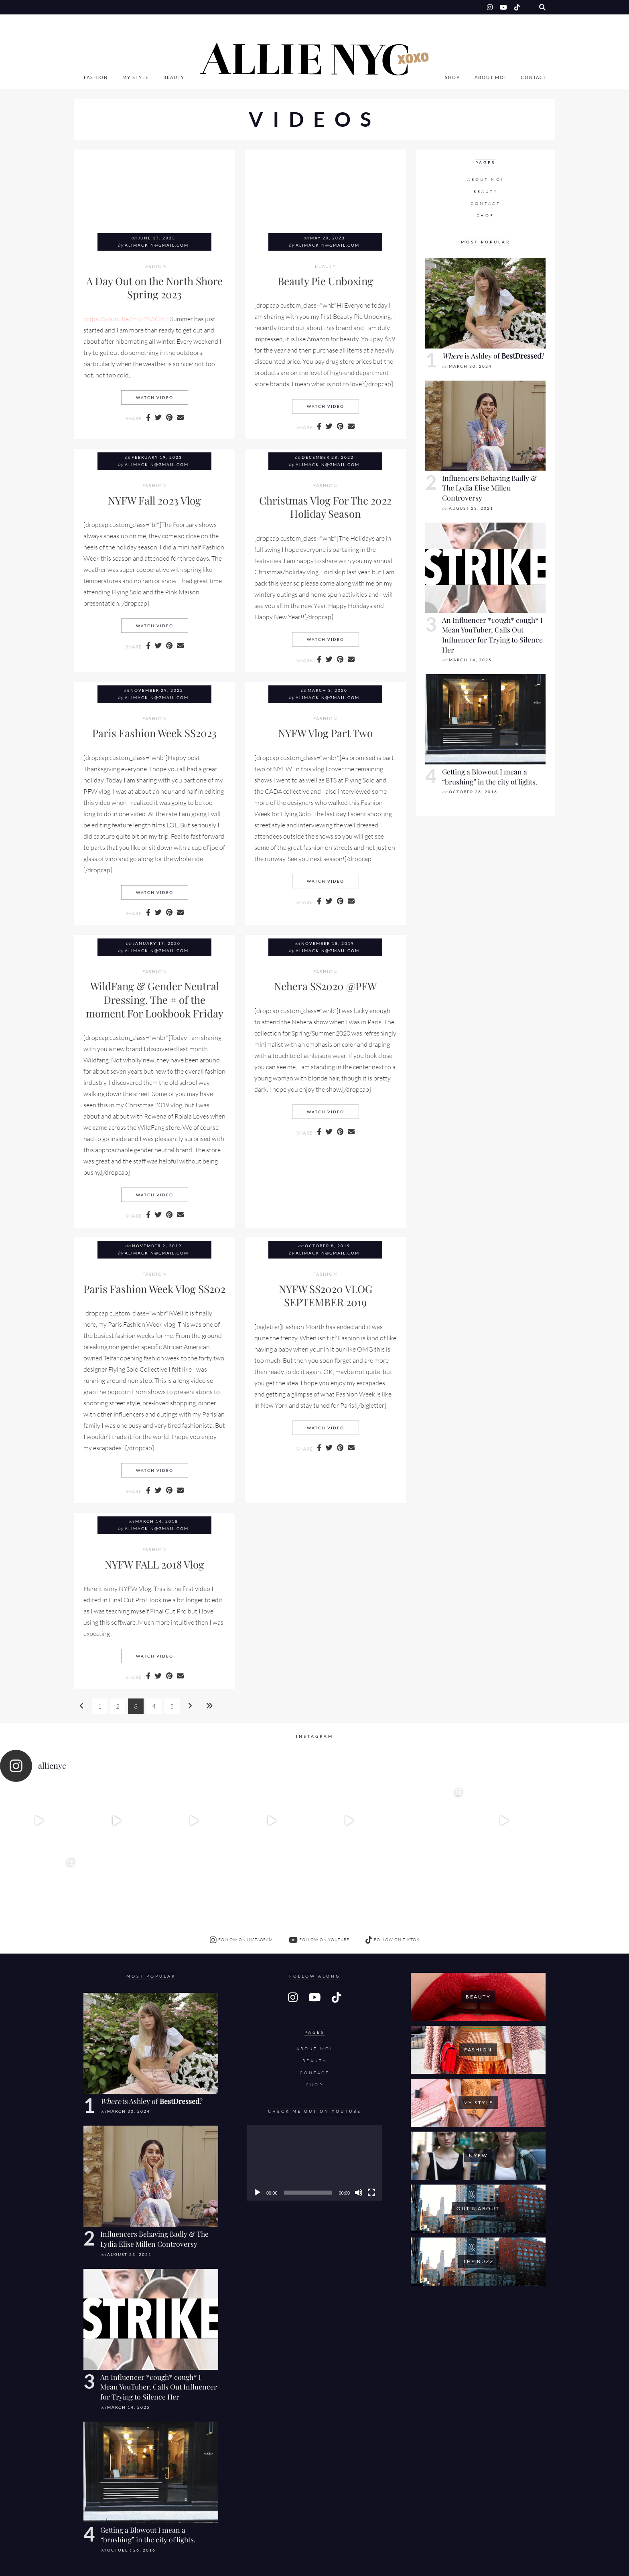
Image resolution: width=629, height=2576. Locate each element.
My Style (135, 77)
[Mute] (359, 2123)
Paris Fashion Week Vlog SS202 (154, 1288)
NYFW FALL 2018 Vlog (154, 1564)
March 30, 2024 (470, 366)
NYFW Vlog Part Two (325, 733)
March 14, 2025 (470, 660)
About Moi (490, 77)
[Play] (258, 2123)
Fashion (96, 77)
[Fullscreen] (371, 2123)
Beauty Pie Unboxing (325, 281)
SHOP (452, 77)
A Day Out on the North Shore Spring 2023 (154, 287)
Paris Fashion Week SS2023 (154, 733)
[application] (314, 2093)
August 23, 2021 (471, 508)
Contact (534, 77)
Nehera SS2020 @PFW (325, 986)
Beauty (174, 77)
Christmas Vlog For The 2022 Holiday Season (325, 507)
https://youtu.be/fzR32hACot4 (126, 319)
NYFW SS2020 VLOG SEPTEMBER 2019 (325, 1295)
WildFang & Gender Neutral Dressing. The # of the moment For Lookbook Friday (154, 999)
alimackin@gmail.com (157, 245)
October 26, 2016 (473, 792)
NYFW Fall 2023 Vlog (154, 500)
